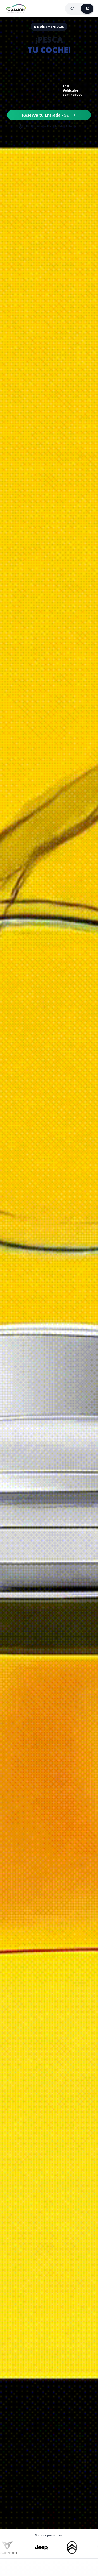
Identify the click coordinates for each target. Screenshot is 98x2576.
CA (72, 8)
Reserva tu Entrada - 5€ (49, 115)
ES (87, 8)
